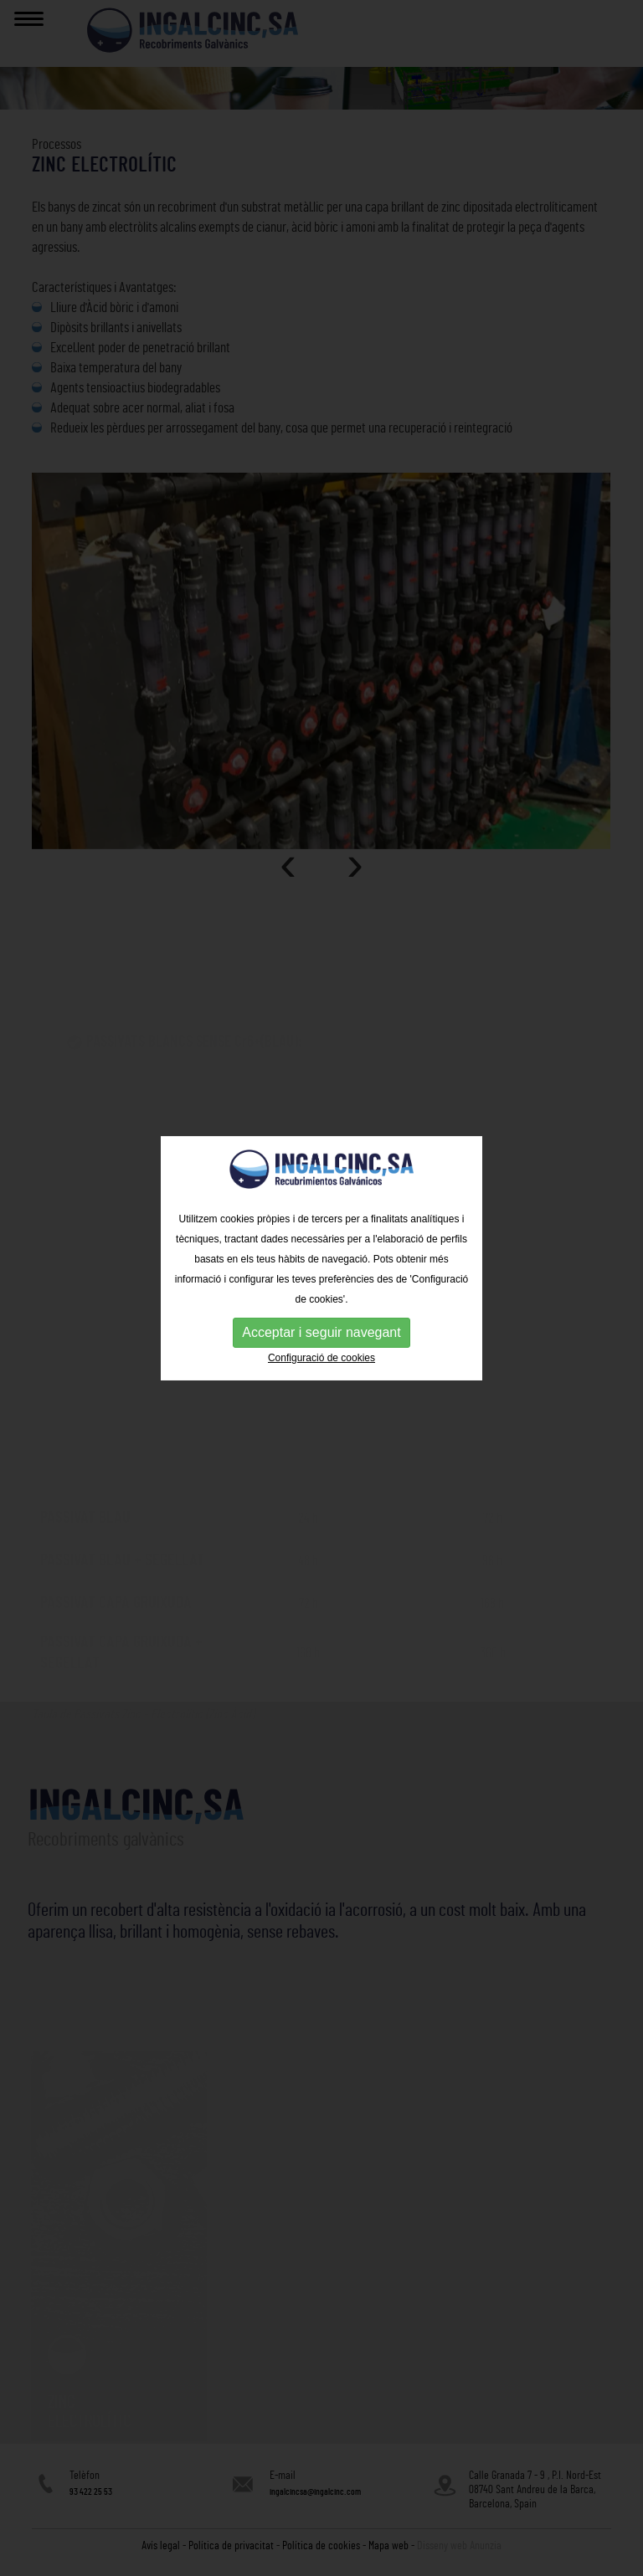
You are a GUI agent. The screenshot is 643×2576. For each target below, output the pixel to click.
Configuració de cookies (321, 1340)
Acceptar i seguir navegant (321, 1315)
